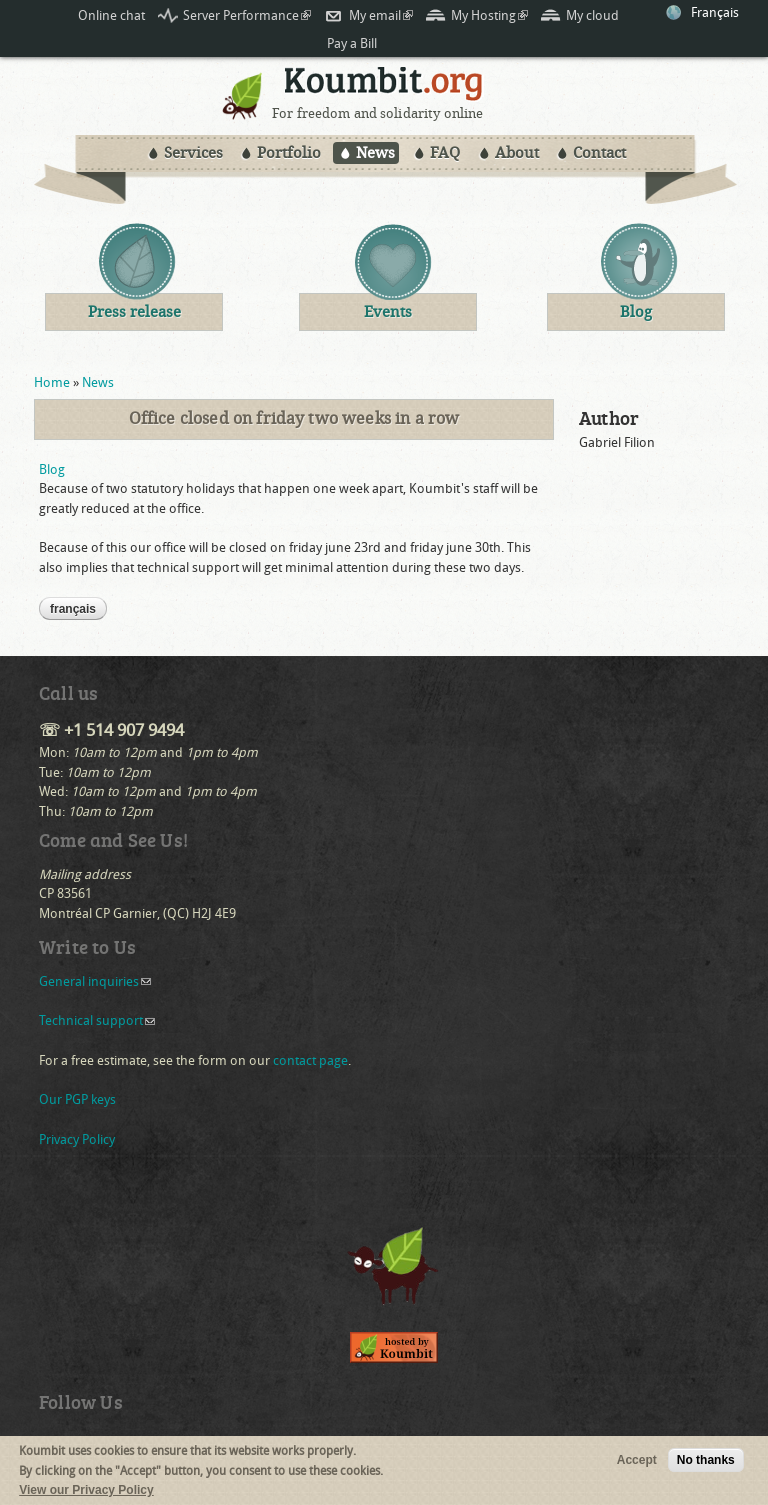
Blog (52, 469)
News (375, 153)
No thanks (706, 1464)
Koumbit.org (384, 86)
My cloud (592, 15)
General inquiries (95, 981)
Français (715, 12)
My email (381, 15)
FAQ (445, 153)
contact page (310, 1060)
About (517, 153)
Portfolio (289, 153)
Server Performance (247, 15)
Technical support (97, 1020)
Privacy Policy (77, 1139)
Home (52, 382)
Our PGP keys (77, 1099)
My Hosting (489, 15)
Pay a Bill (352, 43)
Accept (637, 1464)
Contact (599, 153)
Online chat (111, 15)
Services (193, 153)
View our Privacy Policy (86, 1494)
